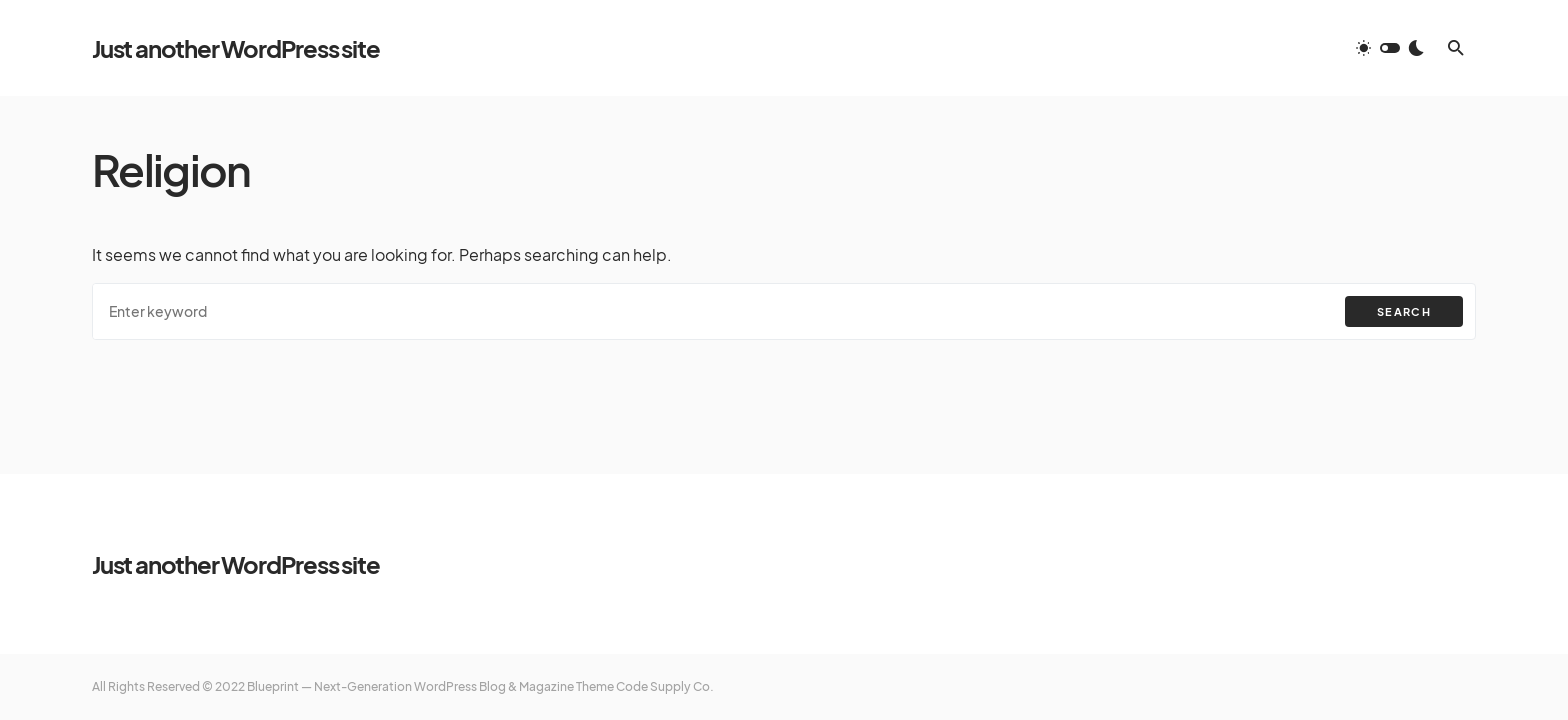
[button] (1390, 48)
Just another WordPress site (236, 48)
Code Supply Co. (665, 686)
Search (1404, 311)
